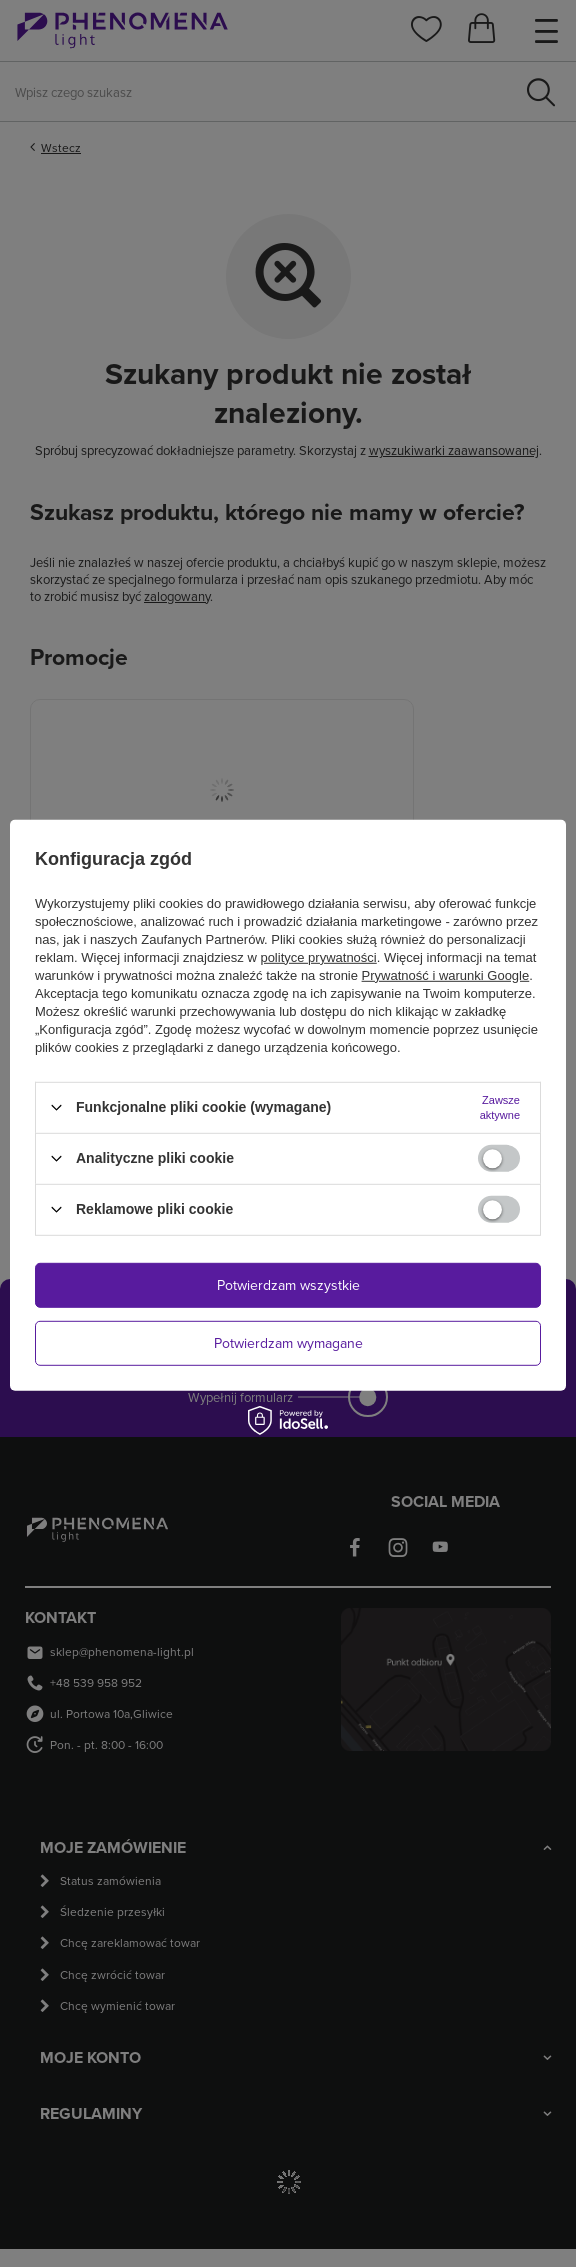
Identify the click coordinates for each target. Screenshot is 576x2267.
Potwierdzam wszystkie (288, 1285)
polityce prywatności (318, 956)
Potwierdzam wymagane (288, 1343)
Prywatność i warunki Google (446, 974)
